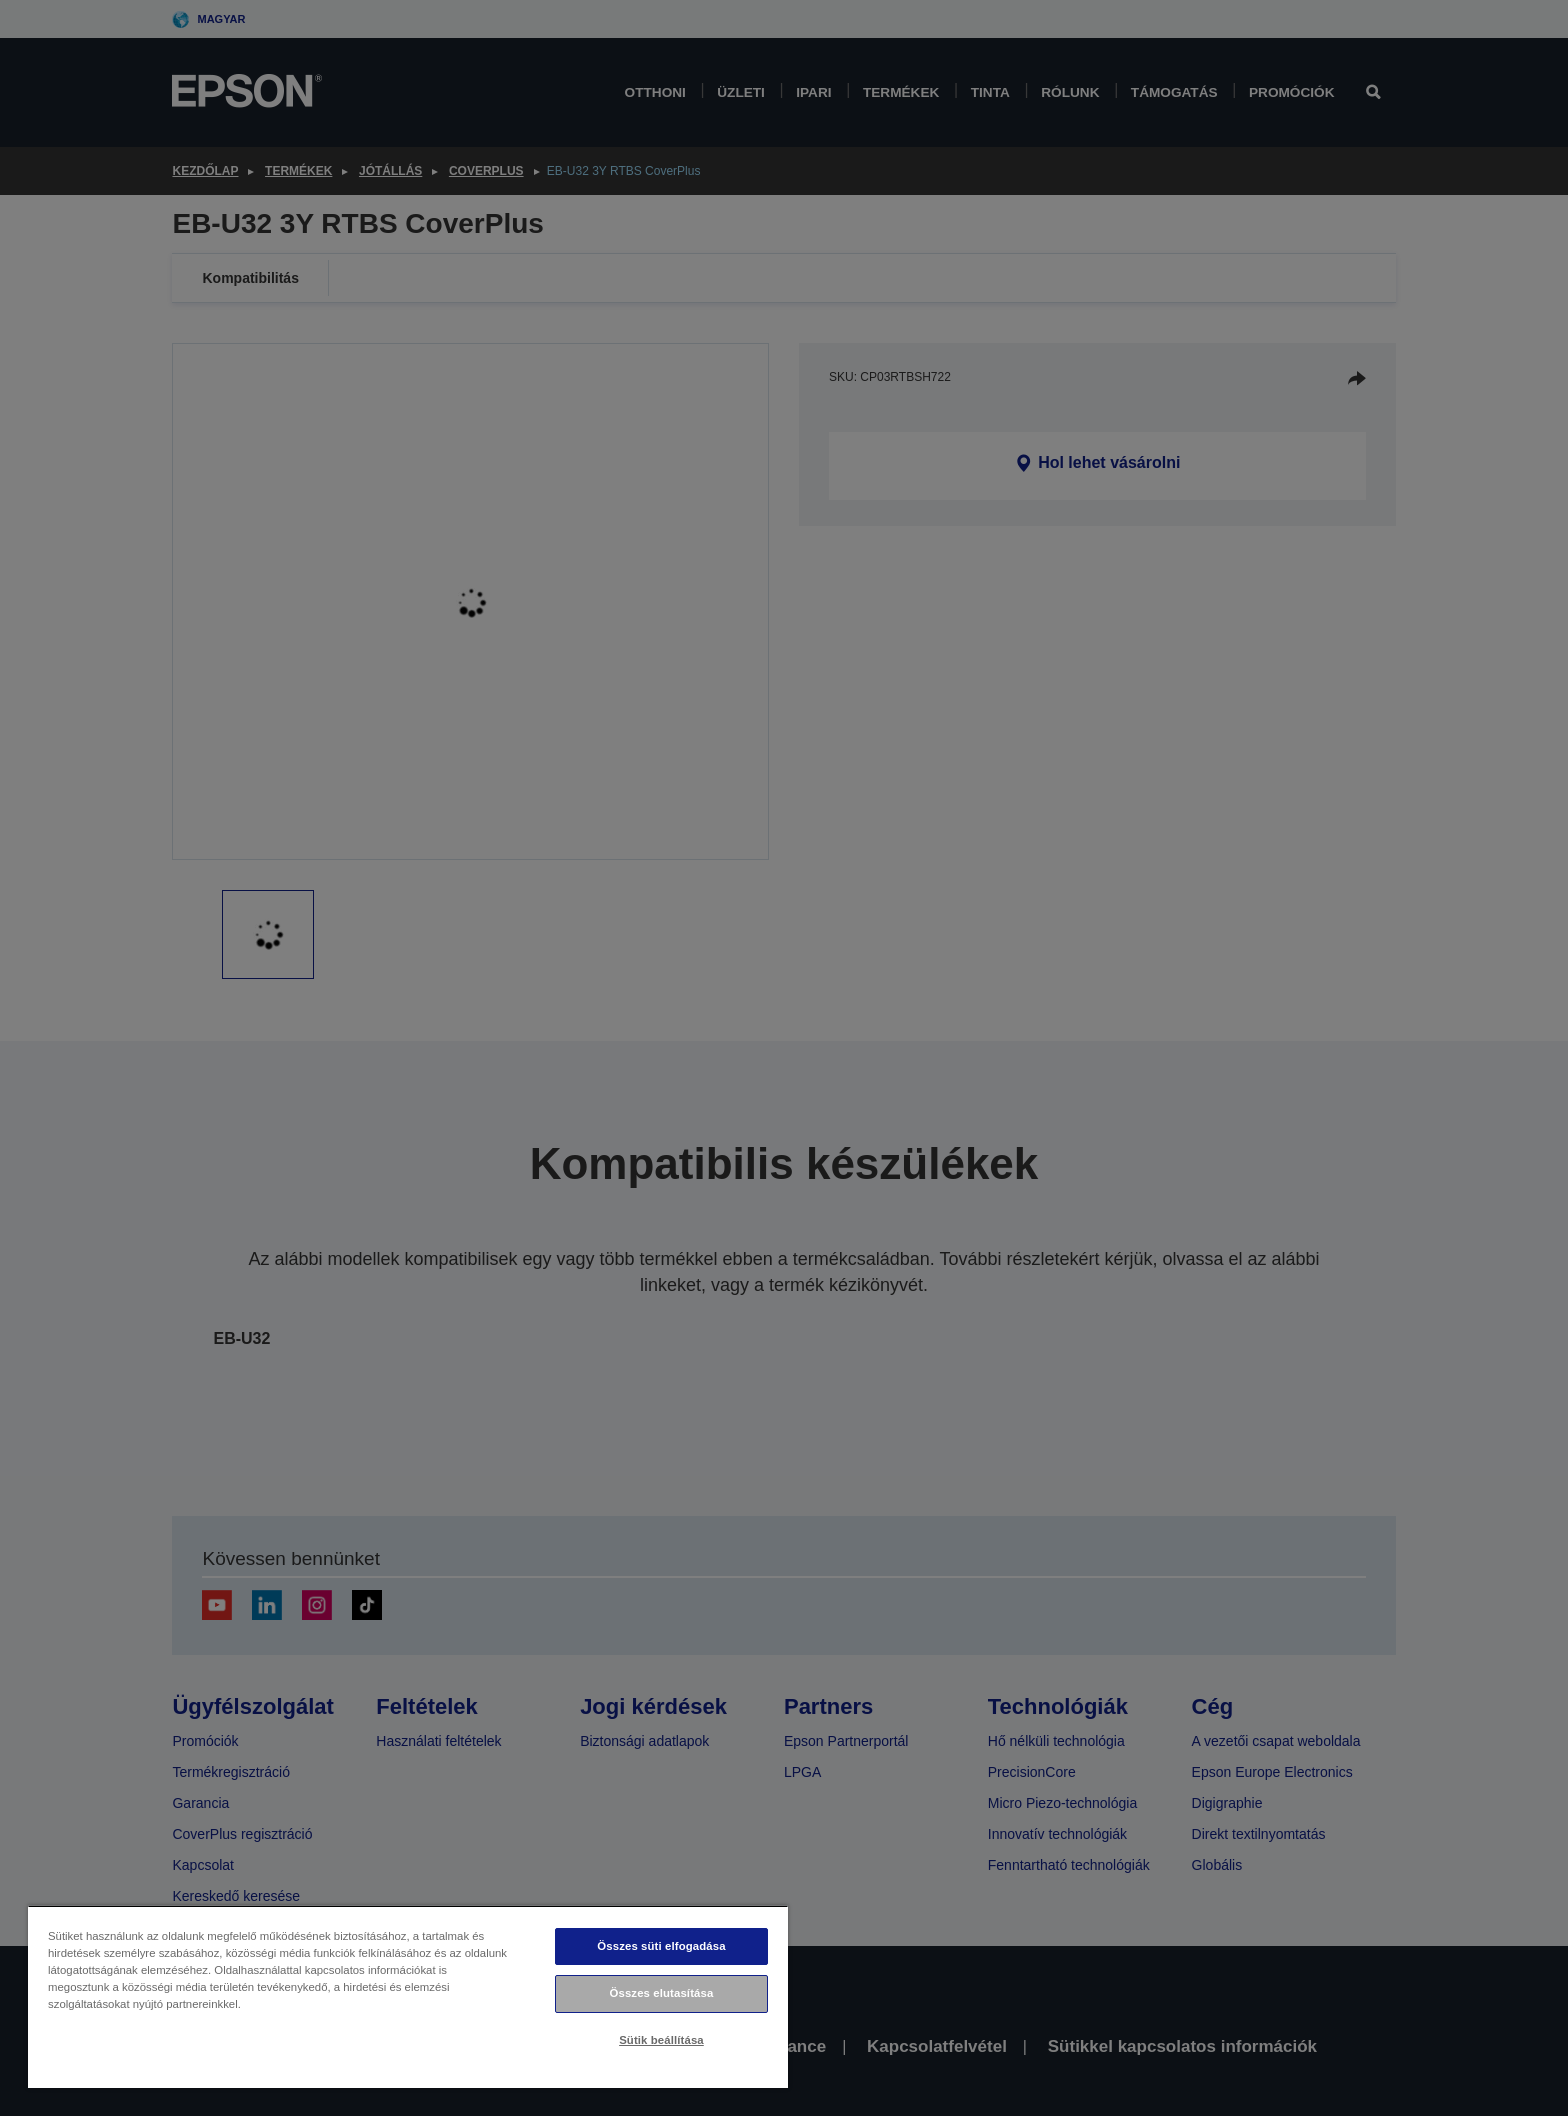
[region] (408, 1996)
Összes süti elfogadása (661, 1946)
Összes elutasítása (662, 1993)
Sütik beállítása (661, 2040)
